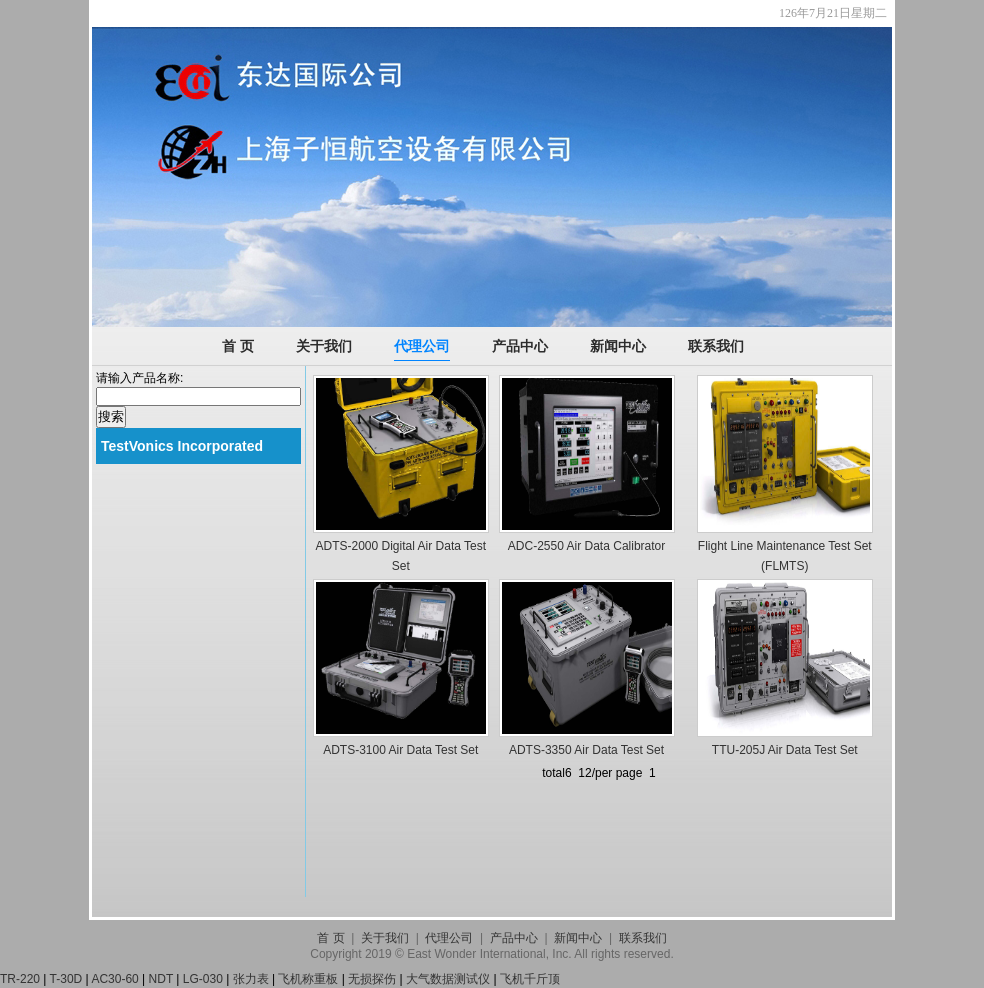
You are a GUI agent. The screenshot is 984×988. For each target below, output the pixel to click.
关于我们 (324, 346)
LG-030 (203, 979)
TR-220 (20, 979)
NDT (161, 979)
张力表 (251, 979)
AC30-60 (114, 979)
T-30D (66, 979)
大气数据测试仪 (448, 979)
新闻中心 (618, 346)
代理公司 (422, 346)
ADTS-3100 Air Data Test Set (400, 750)
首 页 (238, 346)
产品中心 (520, 346)
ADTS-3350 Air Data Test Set (586, 750)
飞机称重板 (308, 979)
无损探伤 (372, 979)
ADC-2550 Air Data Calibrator (586, 546)
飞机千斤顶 (530, 979)
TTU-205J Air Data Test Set (785, 750)
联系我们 (716, 346)
